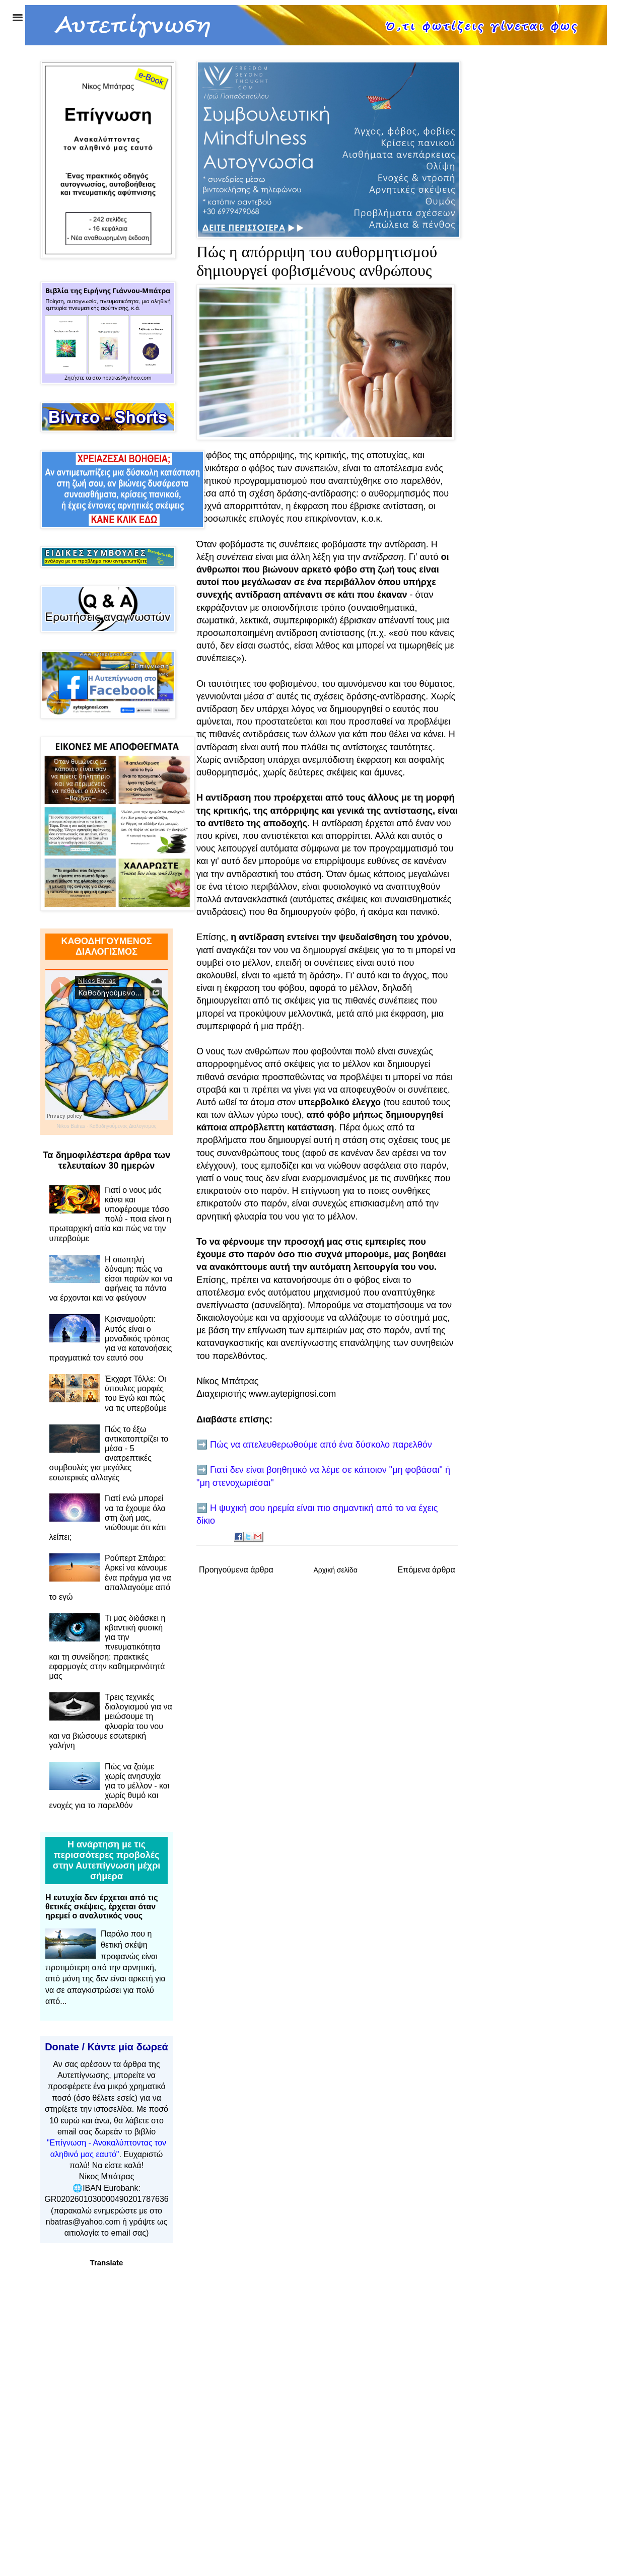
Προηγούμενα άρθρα (236, 1569)
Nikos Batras (70, 1126)
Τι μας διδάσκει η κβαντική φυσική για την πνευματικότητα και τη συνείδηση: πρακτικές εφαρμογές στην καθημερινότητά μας (107, 1647)
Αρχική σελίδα (335, 1570)
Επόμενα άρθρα (426, 1569)
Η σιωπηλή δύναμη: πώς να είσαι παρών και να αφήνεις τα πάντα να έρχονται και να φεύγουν (111, 1279)
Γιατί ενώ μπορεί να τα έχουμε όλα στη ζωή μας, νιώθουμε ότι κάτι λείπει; (107, 1517)
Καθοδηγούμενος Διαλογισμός (122, 1126)
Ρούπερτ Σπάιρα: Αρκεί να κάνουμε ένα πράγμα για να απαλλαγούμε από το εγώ (110, 1577)
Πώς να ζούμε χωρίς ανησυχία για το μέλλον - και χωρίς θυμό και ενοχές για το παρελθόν (109, 1786)
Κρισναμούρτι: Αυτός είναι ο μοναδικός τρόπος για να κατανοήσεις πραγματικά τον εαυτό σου (110, 1338)
